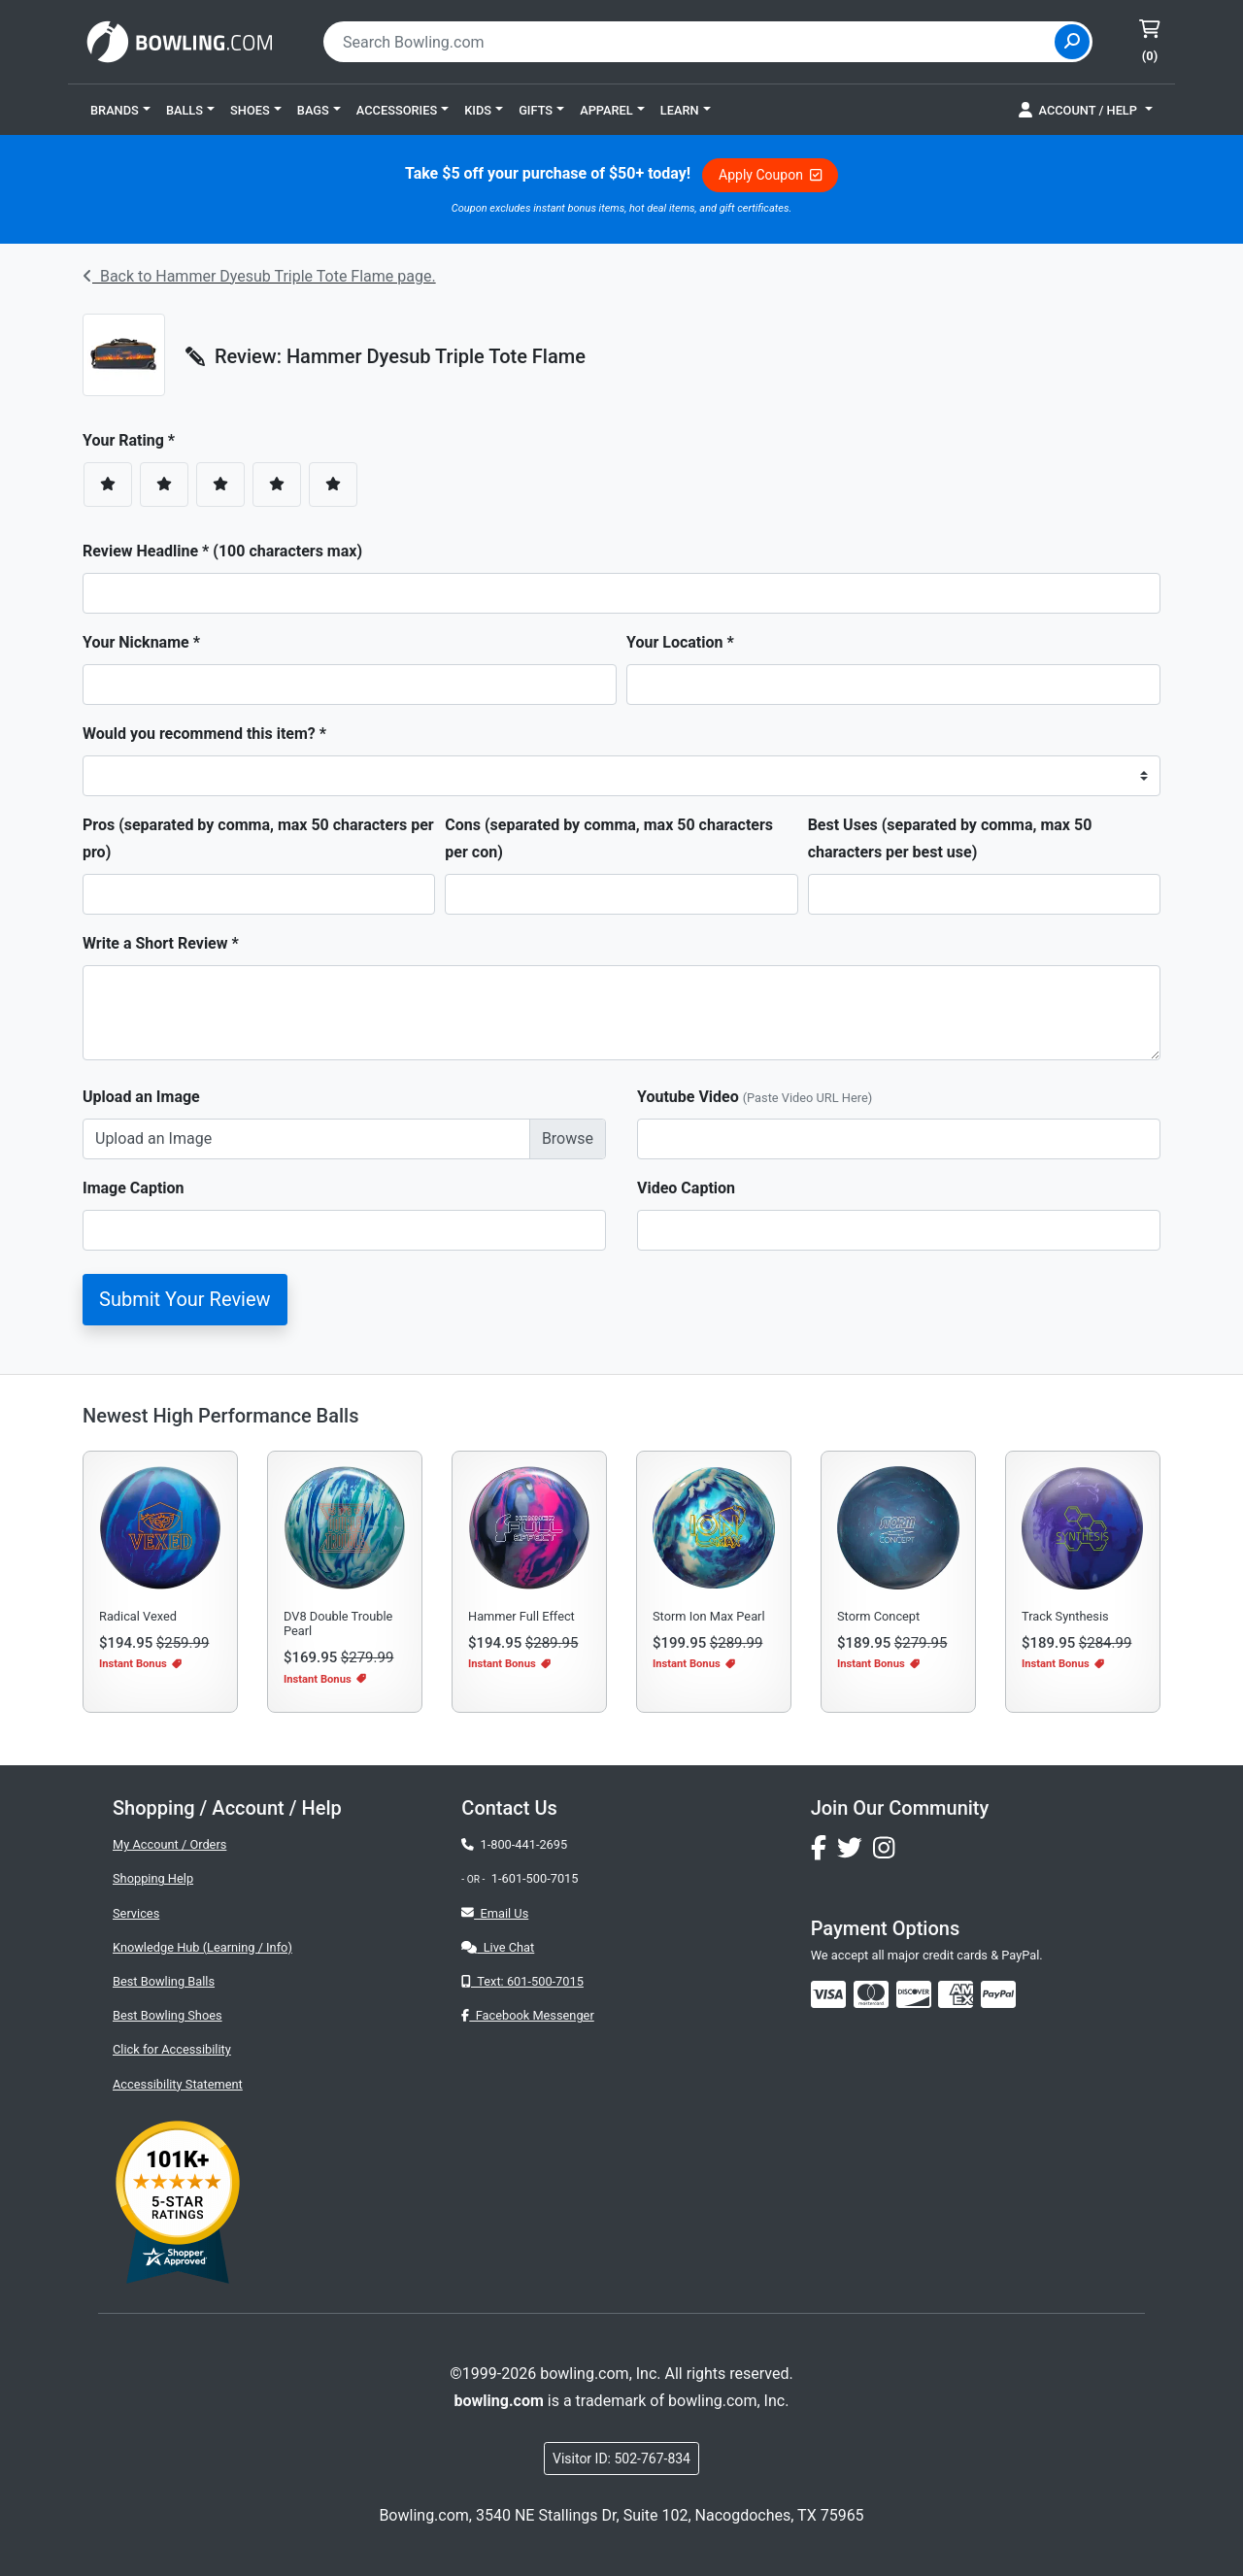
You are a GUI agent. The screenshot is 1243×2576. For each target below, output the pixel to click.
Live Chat (497, 1947)
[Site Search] (1072, 41)
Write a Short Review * (161, 943)
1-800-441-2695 (514, 1844)
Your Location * (680, 642)
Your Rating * (134, 440)
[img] (998, 1994)
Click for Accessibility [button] (172, 2049)
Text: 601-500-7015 (522, 1981)
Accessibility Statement (178, 2084)
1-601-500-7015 (535, 1878)
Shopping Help (153, 1878)
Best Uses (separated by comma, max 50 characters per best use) (950, 838)
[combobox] (691, 41)
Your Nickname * (141, 642)
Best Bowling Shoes (167, 2015)
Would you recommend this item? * (204, 733)
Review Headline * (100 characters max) (222, 551)
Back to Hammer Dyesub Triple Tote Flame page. (259, 276)
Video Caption (686, 1188)
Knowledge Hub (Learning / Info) (202, 1947)
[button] (120, 109)
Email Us (494, 1913)
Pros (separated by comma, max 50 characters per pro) (258, 838)
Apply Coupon (770, 175)
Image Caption (134, 1188)
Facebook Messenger (527, 2015)
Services (136, 1913)
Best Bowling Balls (164, 1981)
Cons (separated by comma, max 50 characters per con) (609, 838)
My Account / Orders (169, 1844)
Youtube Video (754, 1096)
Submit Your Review (185, 1299)
